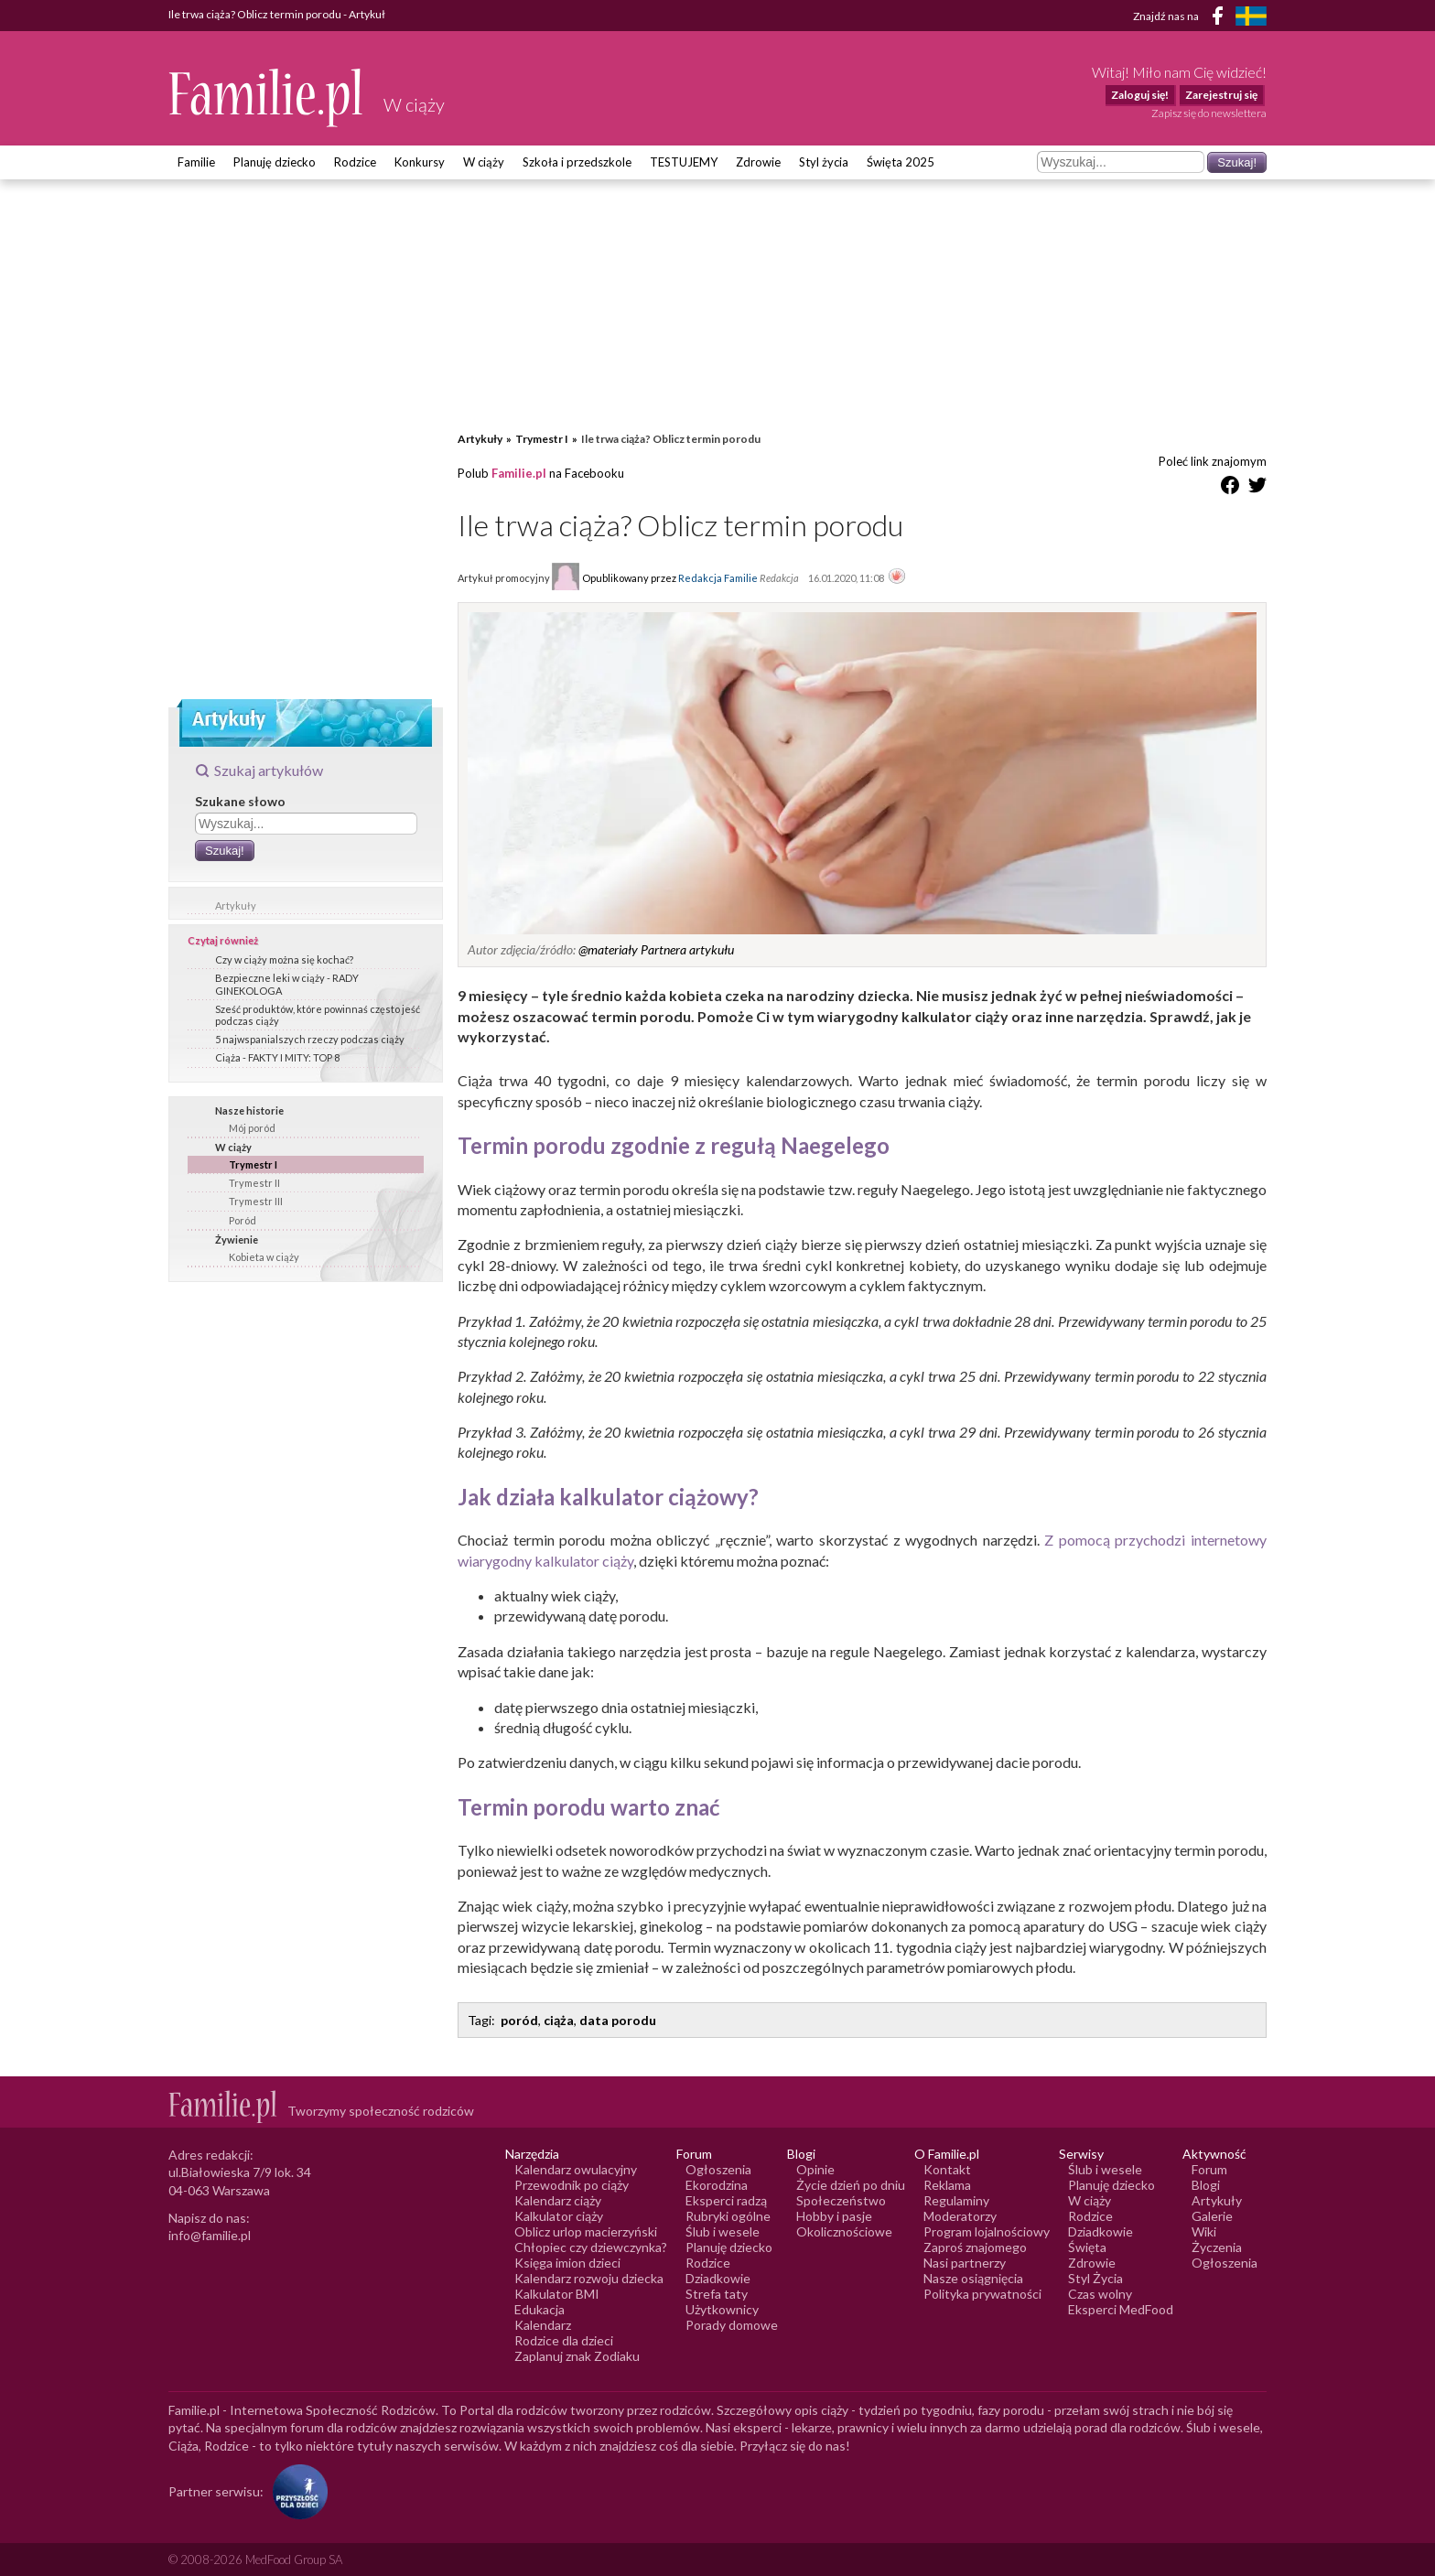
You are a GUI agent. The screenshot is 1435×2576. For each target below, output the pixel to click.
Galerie (1212, 2216)
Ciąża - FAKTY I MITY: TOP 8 (277, 1057)
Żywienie (236, 1239)
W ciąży (483, 162)
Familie (196, 162)
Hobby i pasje (834, 2216)
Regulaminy (956, 2200)
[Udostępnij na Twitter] (1257, 488)
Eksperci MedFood (1120, 2309)
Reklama (947, 2185)
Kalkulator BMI (556, 2293)
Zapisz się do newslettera (1209, 113)
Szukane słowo (240, 801)
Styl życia (823, 162)
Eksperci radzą (726, 2200)
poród (519, 2020)
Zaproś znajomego (975, 2247)
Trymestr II (254, 1183)
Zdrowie (758, 162)
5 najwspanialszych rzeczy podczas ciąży (310, 1039)
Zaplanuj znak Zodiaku (577, 2356)
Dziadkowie (717, 2278)
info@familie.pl (209, 2235)
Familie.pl (518, 473)
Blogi (1206, 2185)
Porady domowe (731, 2325)
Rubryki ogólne (728, 2216)
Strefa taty (716, 2293)
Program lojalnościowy (986, 2231)
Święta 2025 (900, 162)
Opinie (815, 2169)
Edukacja (539, 2309)
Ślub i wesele (722, 2231)
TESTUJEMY (684, 162)
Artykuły (235, 905)
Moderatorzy (960, 2216)
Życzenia (1217, 2247)
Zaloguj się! (1140, 95)
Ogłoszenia (718, 2169)
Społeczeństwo (841, 2200)
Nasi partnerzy (964, 2262)
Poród (242, 1220)
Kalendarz (542, 2325)
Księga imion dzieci (567, 2262)
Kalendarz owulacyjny (575, 2169)
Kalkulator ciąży (558, 2216)
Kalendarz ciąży (557, 2200)
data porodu (617, 2020)
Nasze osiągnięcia (973, 2278)
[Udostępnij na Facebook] (1230, 488)
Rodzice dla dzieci (563, 2340)
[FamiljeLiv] (1251, 16)
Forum (1209, 2169)
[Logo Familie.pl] (266, 97)
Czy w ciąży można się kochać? (284, 959)
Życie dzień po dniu (850, 2185)
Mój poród (252, 1128)
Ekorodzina (716, 2185)
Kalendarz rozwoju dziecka (589, 2278)
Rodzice (355, 162)
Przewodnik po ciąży (571, 2185)
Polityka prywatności (982, 2293)
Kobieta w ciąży (264, 1257)
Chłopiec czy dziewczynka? (590, 2247)
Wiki (1204, 2231)
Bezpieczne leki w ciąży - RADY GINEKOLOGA (287, 984)
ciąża (559, 2020)
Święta (1087, 2247)
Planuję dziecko (274, 162)
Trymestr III (256, 1201)
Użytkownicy (722, 2309)
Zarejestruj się (1221, 95)
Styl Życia (1095, 2278)
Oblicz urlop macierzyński (585, 2231)
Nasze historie (249, 1110)
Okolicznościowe (844, 2231)
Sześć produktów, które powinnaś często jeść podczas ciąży (317, 1015)
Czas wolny (1100, 2293)
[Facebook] (1220, 18)
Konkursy (419, 162)
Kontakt (947, 2169)
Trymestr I (253, 1164)
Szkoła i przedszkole (577, 162)
